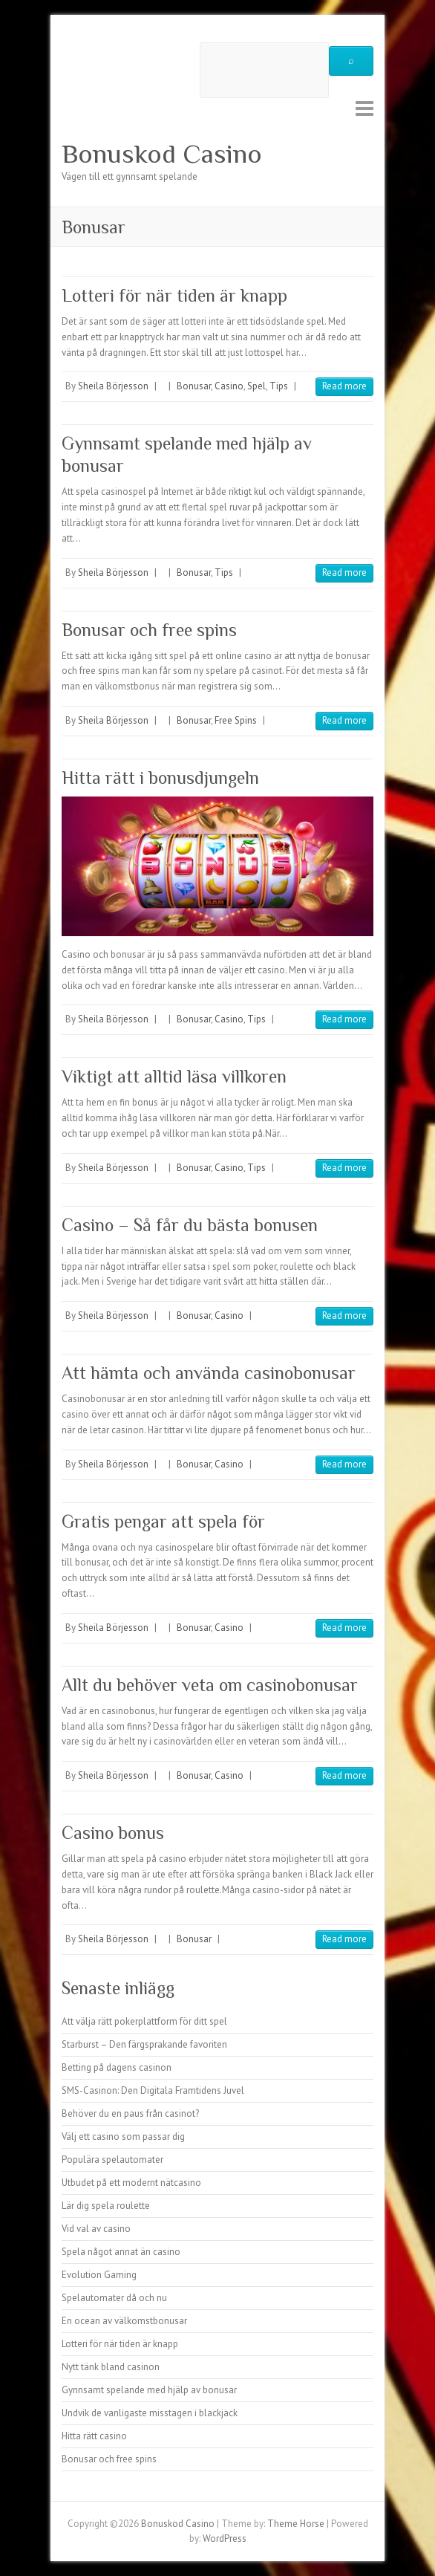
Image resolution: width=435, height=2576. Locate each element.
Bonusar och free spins (149, 630)
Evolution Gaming (99, 2274)
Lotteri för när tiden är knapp (174, 295)
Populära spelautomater (112, 2159)
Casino (229, 386)
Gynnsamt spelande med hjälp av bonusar (149, 2390)
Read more (344, 386)
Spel (256, 386)
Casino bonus (113, 1833)
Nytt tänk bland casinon (111, 2367)
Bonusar (194, 386)
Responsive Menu (364, 108)
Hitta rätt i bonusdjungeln (160, 778)
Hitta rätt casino (94, 2436)
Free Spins (236, 720)
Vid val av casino (96, 2228)
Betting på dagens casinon (116, 2067)
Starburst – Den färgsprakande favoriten (144, 2044)
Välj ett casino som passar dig (123, 2136)
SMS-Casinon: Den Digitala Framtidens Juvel (153, 2090)
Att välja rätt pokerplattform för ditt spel (144, 2021)
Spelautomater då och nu (114, 2297)
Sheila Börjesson (113, 386)
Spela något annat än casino (121, 2251)
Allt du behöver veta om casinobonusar (210, 1685)
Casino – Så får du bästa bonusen (190, 1225)
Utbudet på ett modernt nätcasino (131, 2182)
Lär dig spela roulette (106, 2205)
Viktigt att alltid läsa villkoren (174, 1076)
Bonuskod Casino (162, 154)
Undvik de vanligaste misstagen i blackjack (150, 2413)
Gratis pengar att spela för (163, 1521)
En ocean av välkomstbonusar (124, 2320)
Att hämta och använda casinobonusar (209, 1373)
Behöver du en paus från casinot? (130, 2113)
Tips (278, 386)
